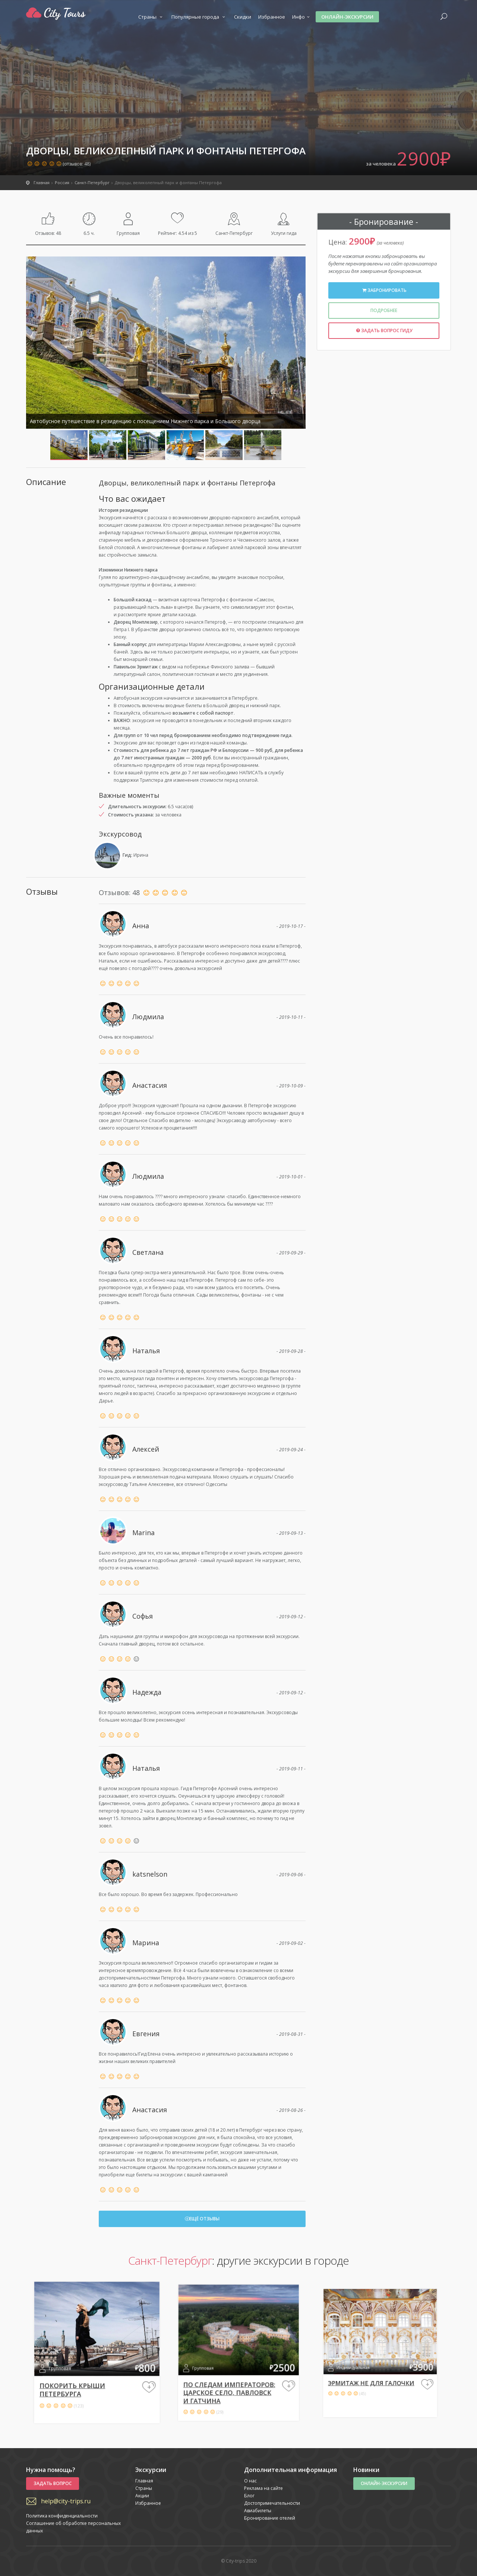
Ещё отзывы (202, 2219)
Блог (249, 2495)
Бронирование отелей (269, 2518)
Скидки (242, 16)
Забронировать (384, 290)
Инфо (302, 16)
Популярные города (199, 16)
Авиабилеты (257, 2510)
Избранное (271, 16)
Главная (144, 2481)
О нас (250, 2481)
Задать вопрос (53, 2483)
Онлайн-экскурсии (347, 16)
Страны (151, 16)
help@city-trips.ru (66, 2501)
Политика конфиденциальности (62, 2516)
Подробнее (383, 310)
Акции (142, 2495)
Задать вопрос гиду (384, 330)
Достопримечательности (272, 2503)
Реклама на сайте (263, 2488)
